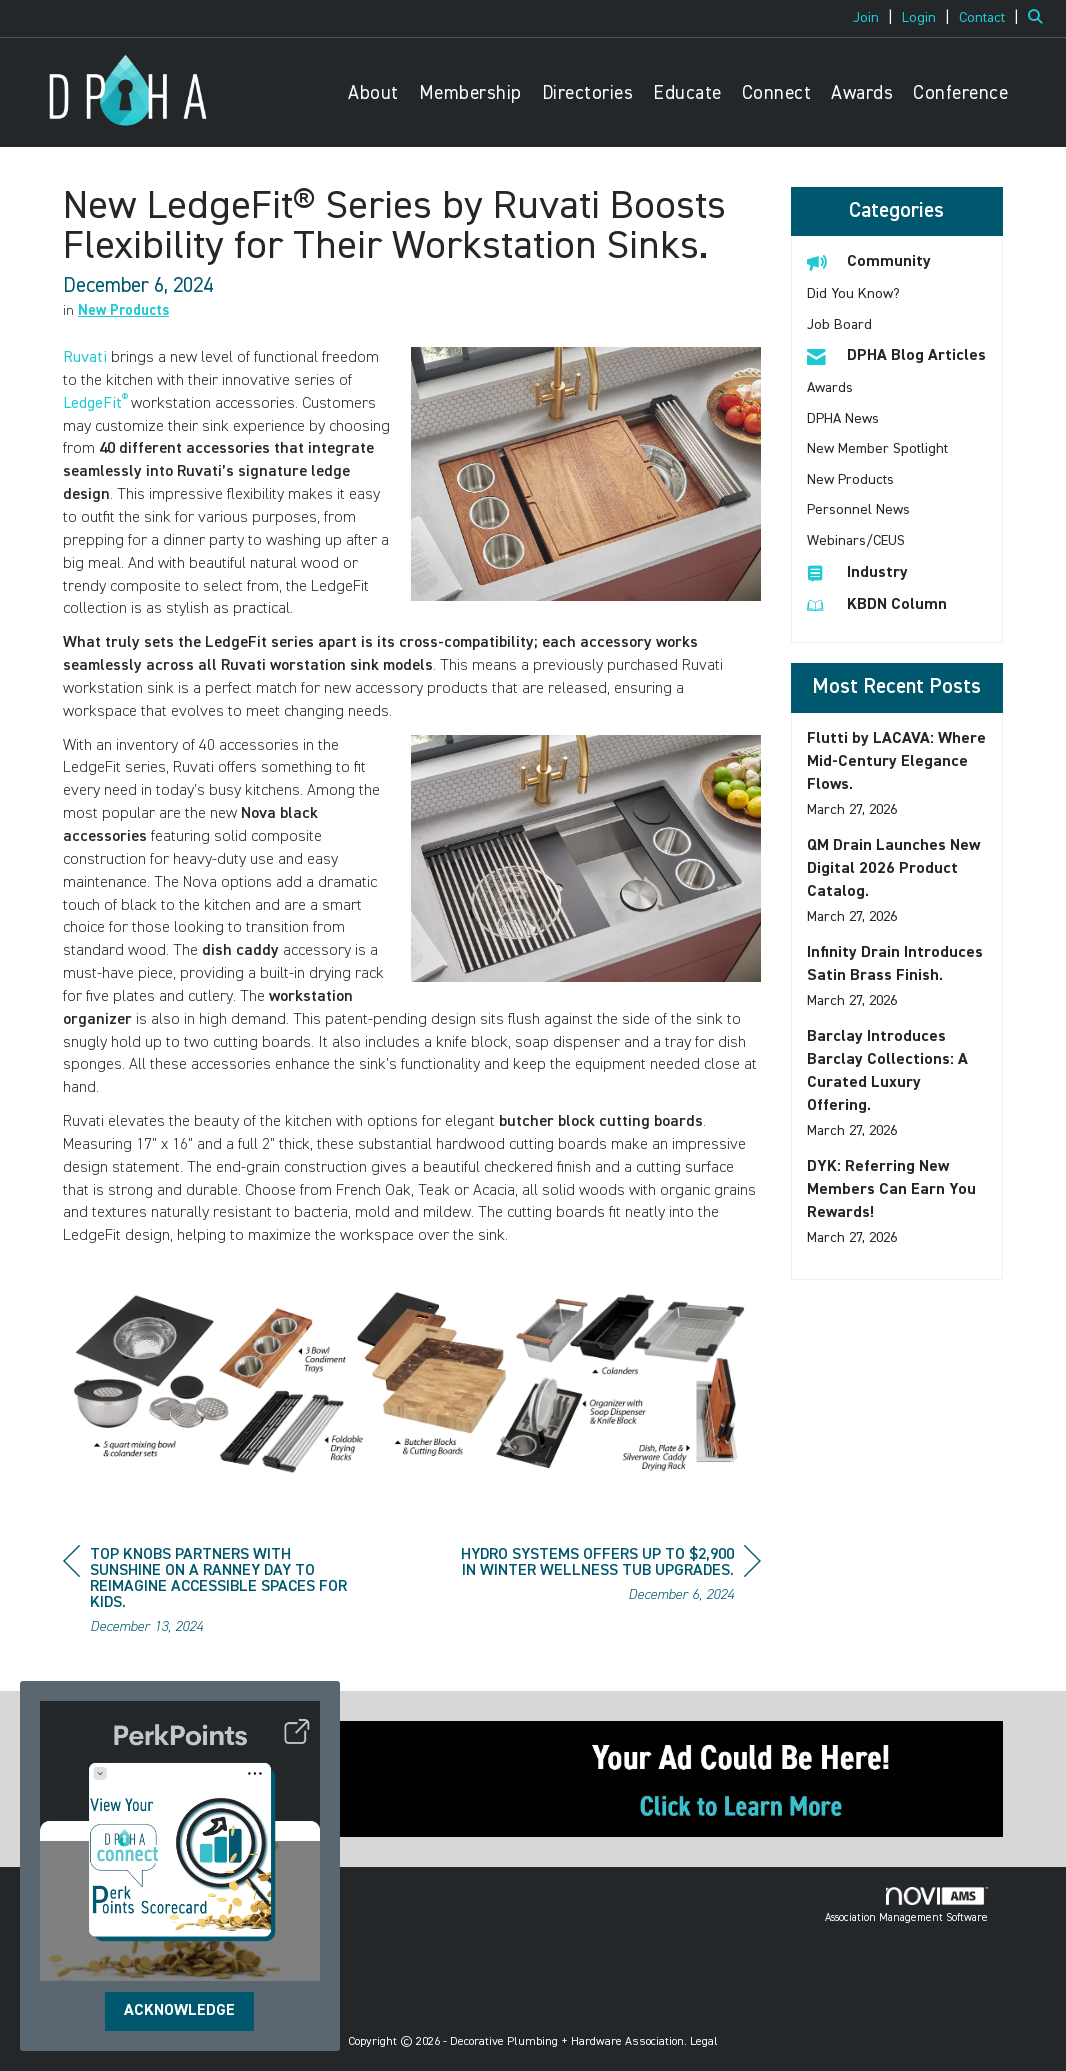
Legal (704, 2042)
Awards (862, 93)
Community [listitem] (869, 261)
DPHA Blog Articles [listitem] (896, 355)
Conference (960, 93)
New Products (123, 311)
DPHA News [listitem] (843, 419)
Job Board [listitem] (839, 325)
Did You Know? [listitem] (853, 294)
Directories (588, 93)
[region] (611, 1577)
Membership (470, 93)
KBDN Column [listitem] (877, 604)
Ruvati (85, 358)
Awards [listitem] (830, 388)
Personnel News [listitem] (858, 510)
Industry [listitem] (857, 572)
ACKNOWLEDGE (179, 2011)
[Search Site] (1039, 18)
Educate (687, 93)
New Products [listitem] (850, 480)
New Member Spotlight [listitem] (877, 449)
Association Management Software (906, 1905)
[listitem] (875, 18)
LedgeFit (92, 404)
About (373, 93)
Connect (777, 93)
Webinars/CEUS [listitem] (856, 541)
